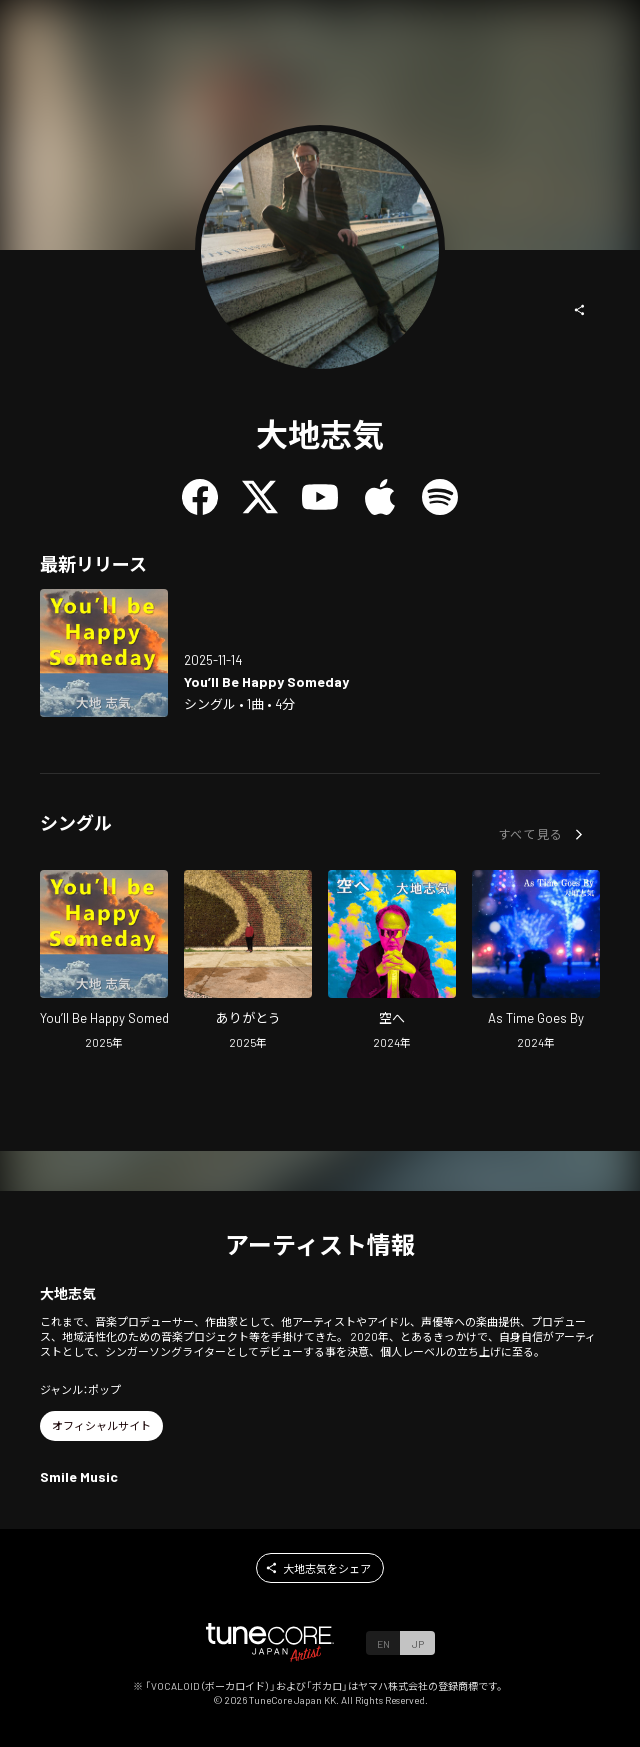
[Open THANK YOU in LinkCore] (248, 962)
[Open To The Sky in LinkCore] (392, 962)
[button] (580, 310)
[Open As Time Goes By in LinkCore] (536, 962)
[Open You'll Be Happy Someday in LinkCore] (104, 653)
